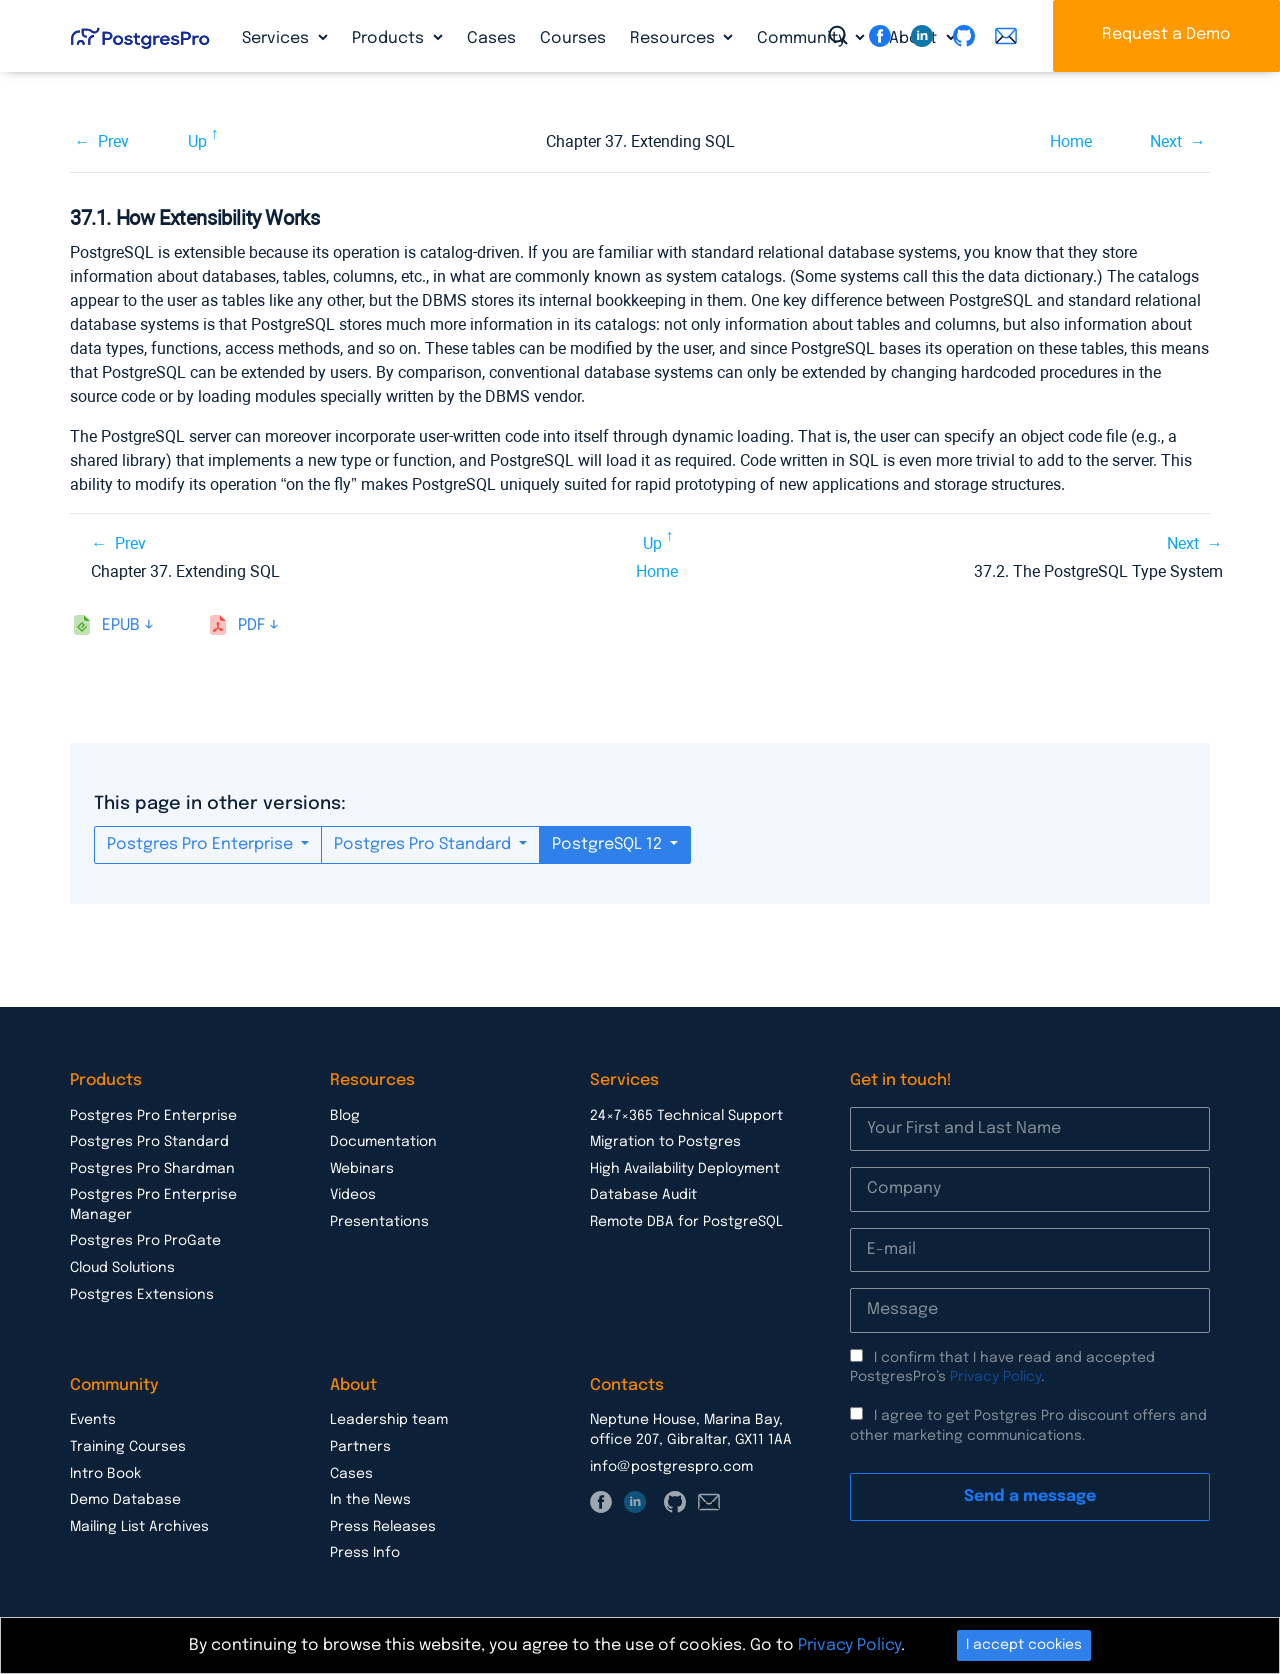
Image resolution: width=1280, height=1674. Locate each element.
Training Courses (128, 1447)
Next (1166, 141)
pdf (251, 625)
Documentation (383, 1142)
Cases (491, 38)
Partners (360, 1447)
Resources (674, 38)
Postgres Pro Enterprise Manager (153, 1205)
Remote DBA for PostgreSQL (686, 1222)
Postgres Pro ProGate (145, 1241)
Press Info (365, 1553)
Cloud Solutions (122, 1268)
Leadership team (389, 1420)
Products (390, 38)
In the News (370, 1500)
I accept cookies (1024, 1645)
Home (1071, 141)
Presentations (379, 1222)
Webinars (362, 1169)
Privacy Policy (995, 1377)
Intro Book (105, 1474)
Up (197, 141)
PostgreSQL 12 (609, 844)
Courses (573, 38)
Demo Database (125, 1500)
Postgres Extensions (142, 1295)
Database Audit (643, 1195)
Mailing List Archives (139, 1527)
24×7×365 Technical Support (686, 1116)
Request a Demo (1166, 34)
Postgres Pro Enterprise (202, 844)
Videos (353, 1195)
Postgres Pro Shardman (152, 1169)
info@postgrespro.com (671, 1467)
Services (277, 38)
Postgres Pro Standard (424, 844)
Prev (113, 141)
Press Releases (383, 1527)
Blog (345, 1116)
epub (121, 625)
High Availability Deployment (685, 1169)
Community (803, 38)
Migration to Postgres (665, 1142)
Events (93, 1420)
